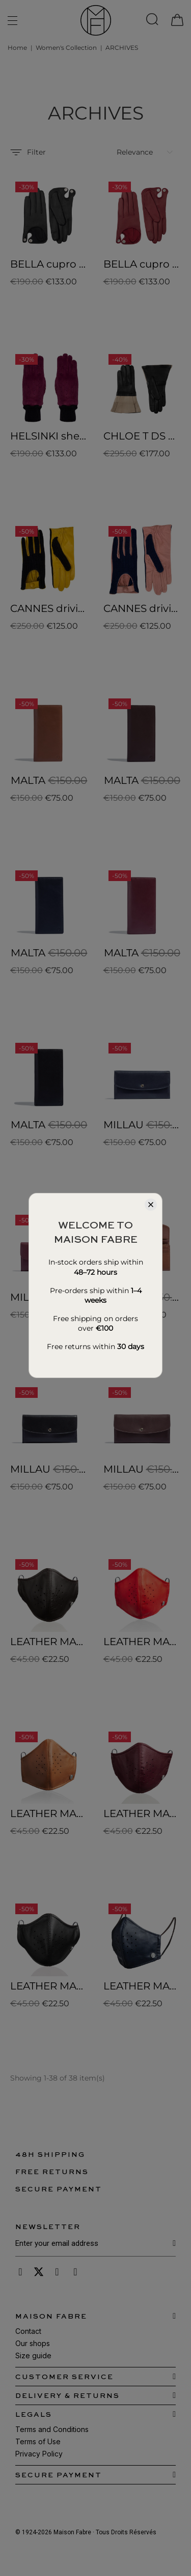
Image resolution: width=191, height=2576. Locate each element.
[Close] (151, 1204)
